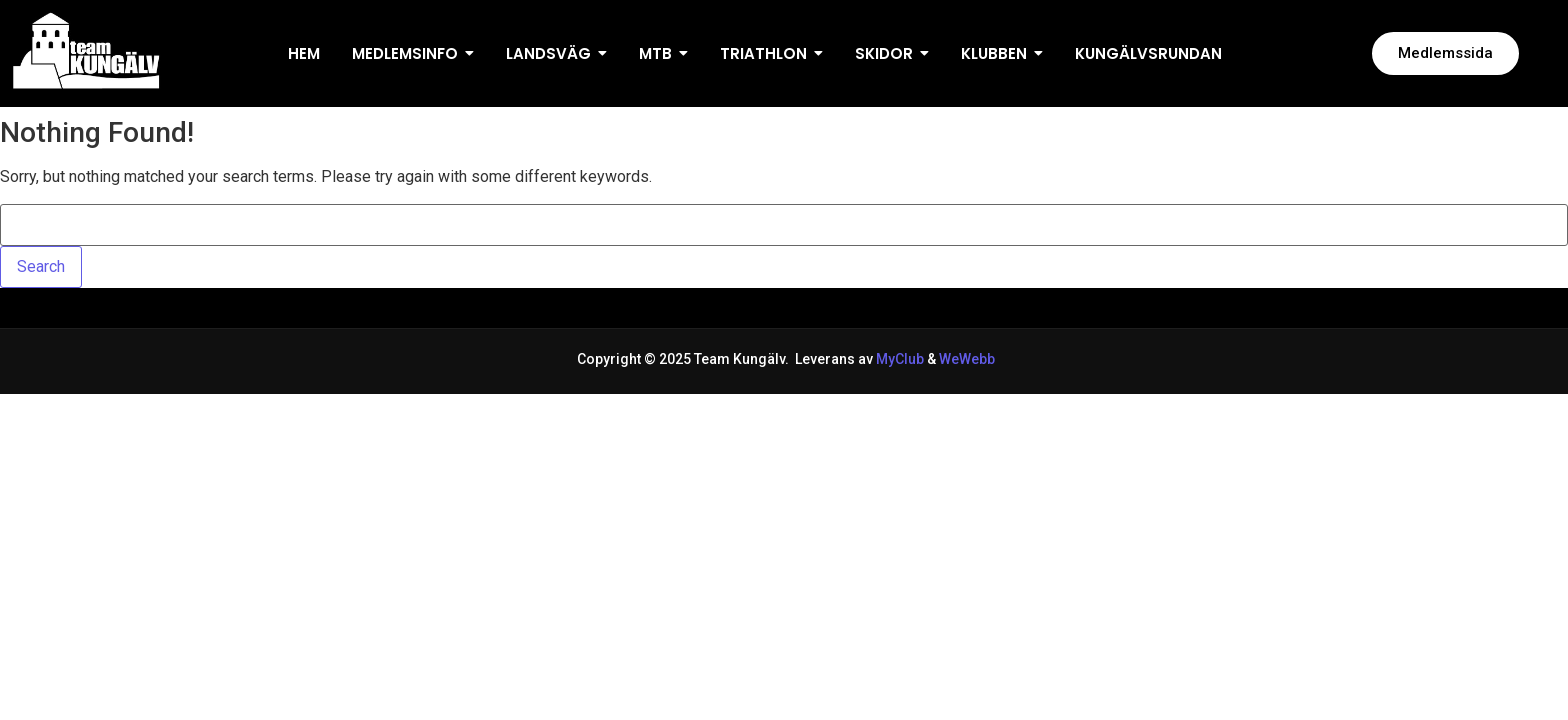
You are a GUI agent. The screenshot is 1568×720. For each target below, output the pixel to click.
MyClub (900, 359)
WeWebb (965, 359)
